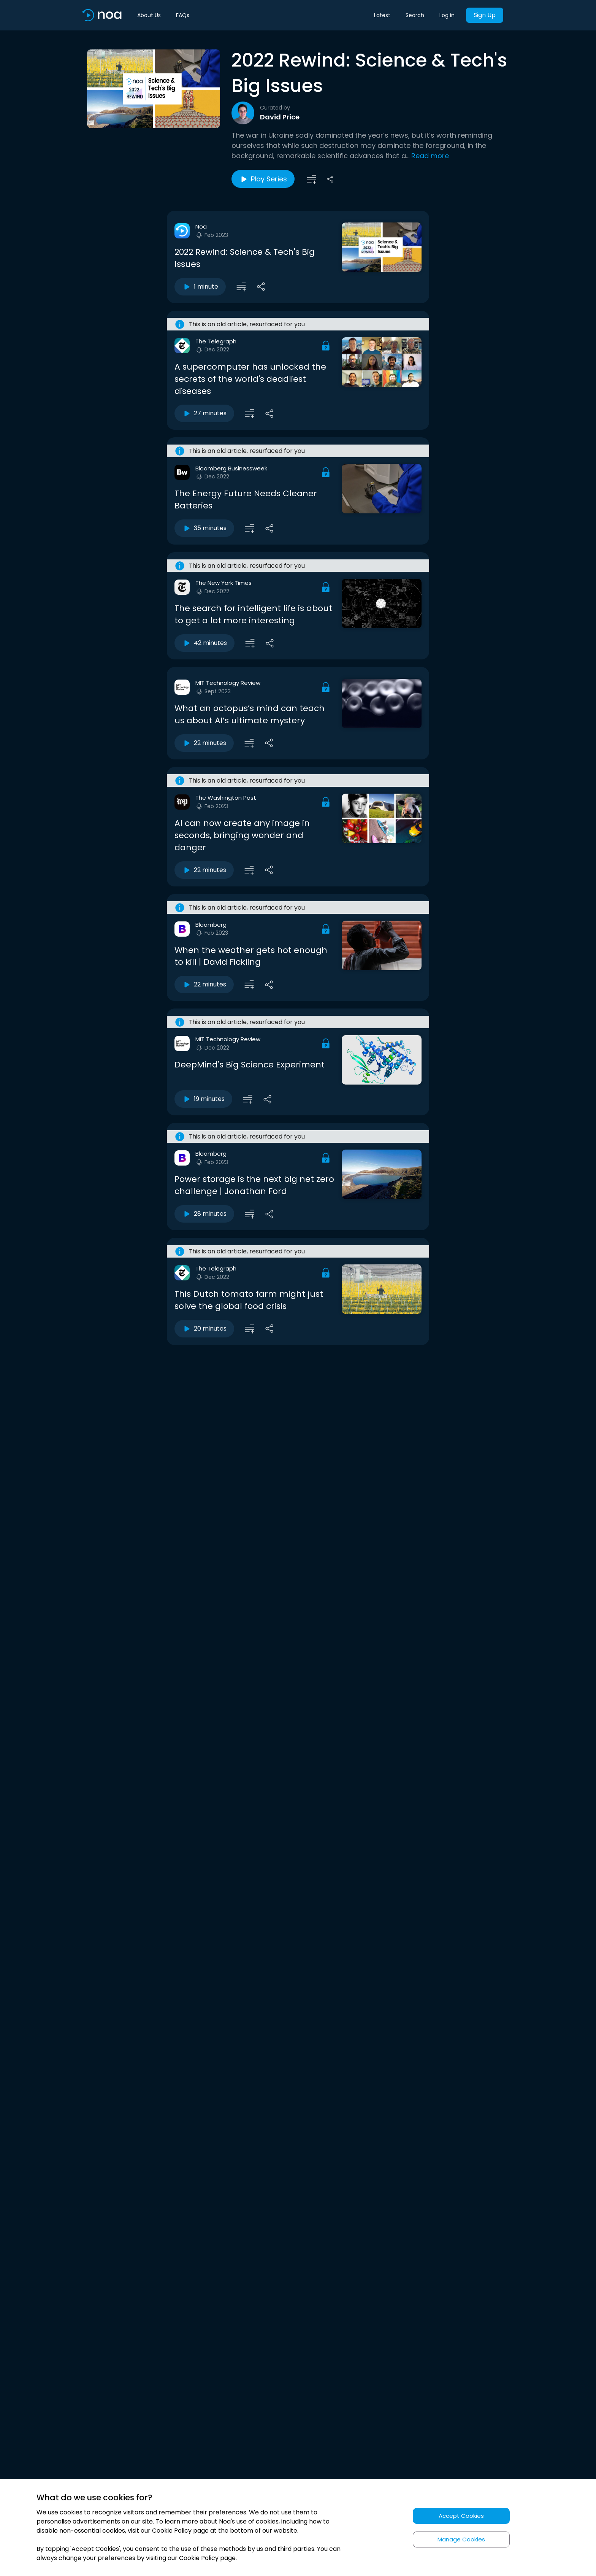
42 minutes (204, 643)
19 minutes (203, 1099)
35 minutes (204, 528)
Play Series (263, 179)
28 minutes (204, 1214)
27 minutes (204, 413)
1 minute (200, 287)
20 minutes (204, 1329)
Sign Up (485, 15)
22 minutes (204, 743)
